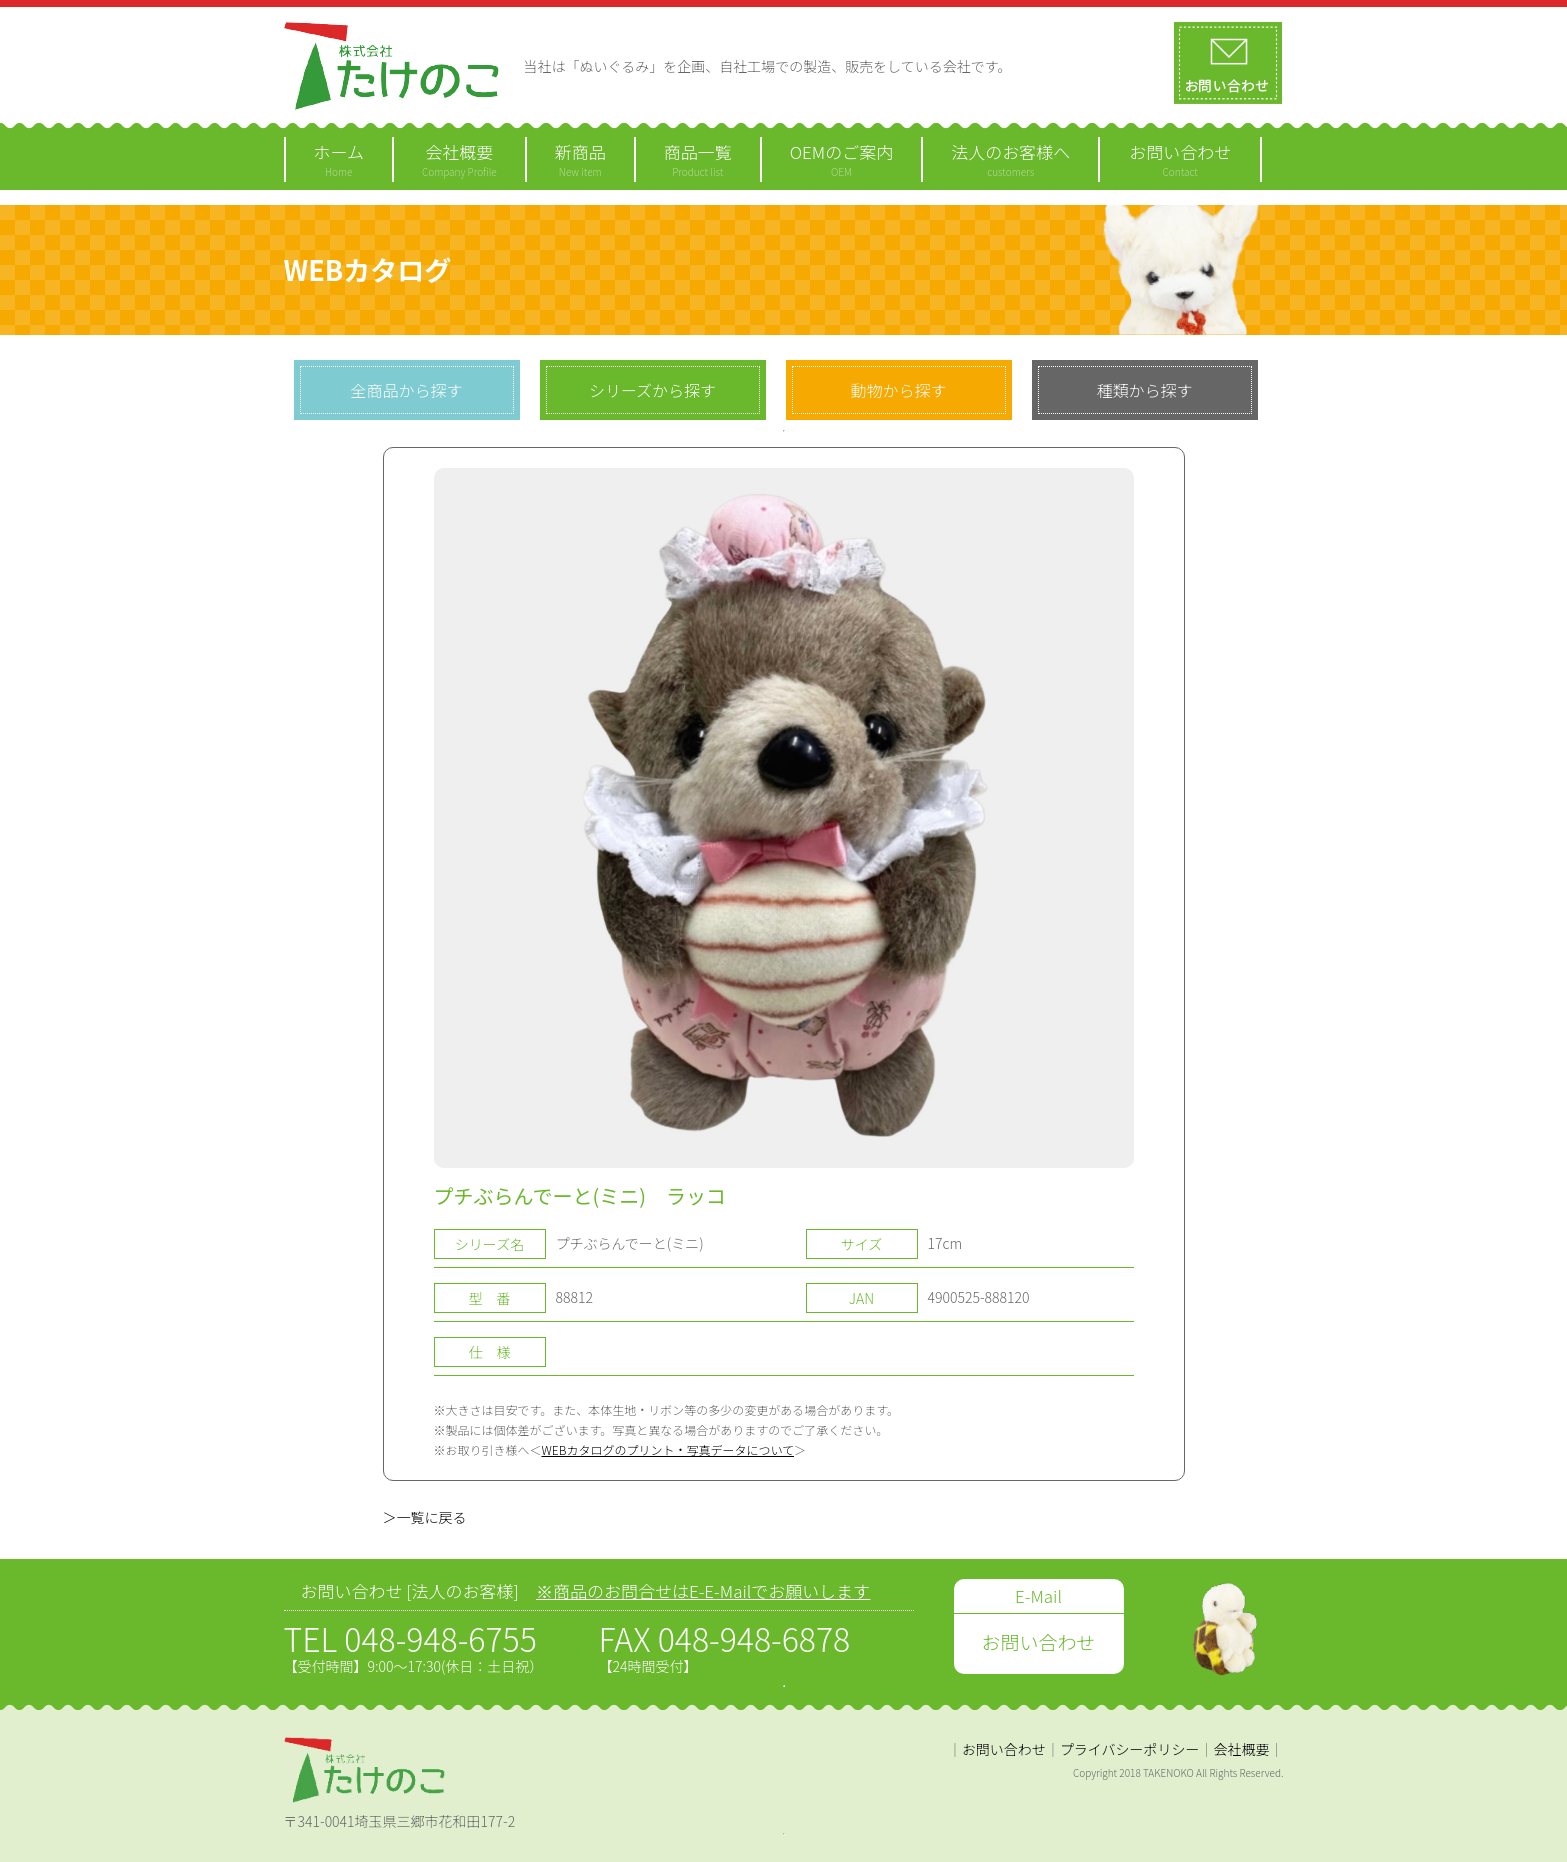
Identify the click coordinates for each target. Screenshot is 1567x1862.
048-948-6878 (754, 1638)
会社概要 (1242, 1749)
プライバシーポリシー (1130, 1749)
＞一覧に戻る (425, 1517)
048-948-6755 (440, 1638)
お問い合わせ (1004, 1749)
